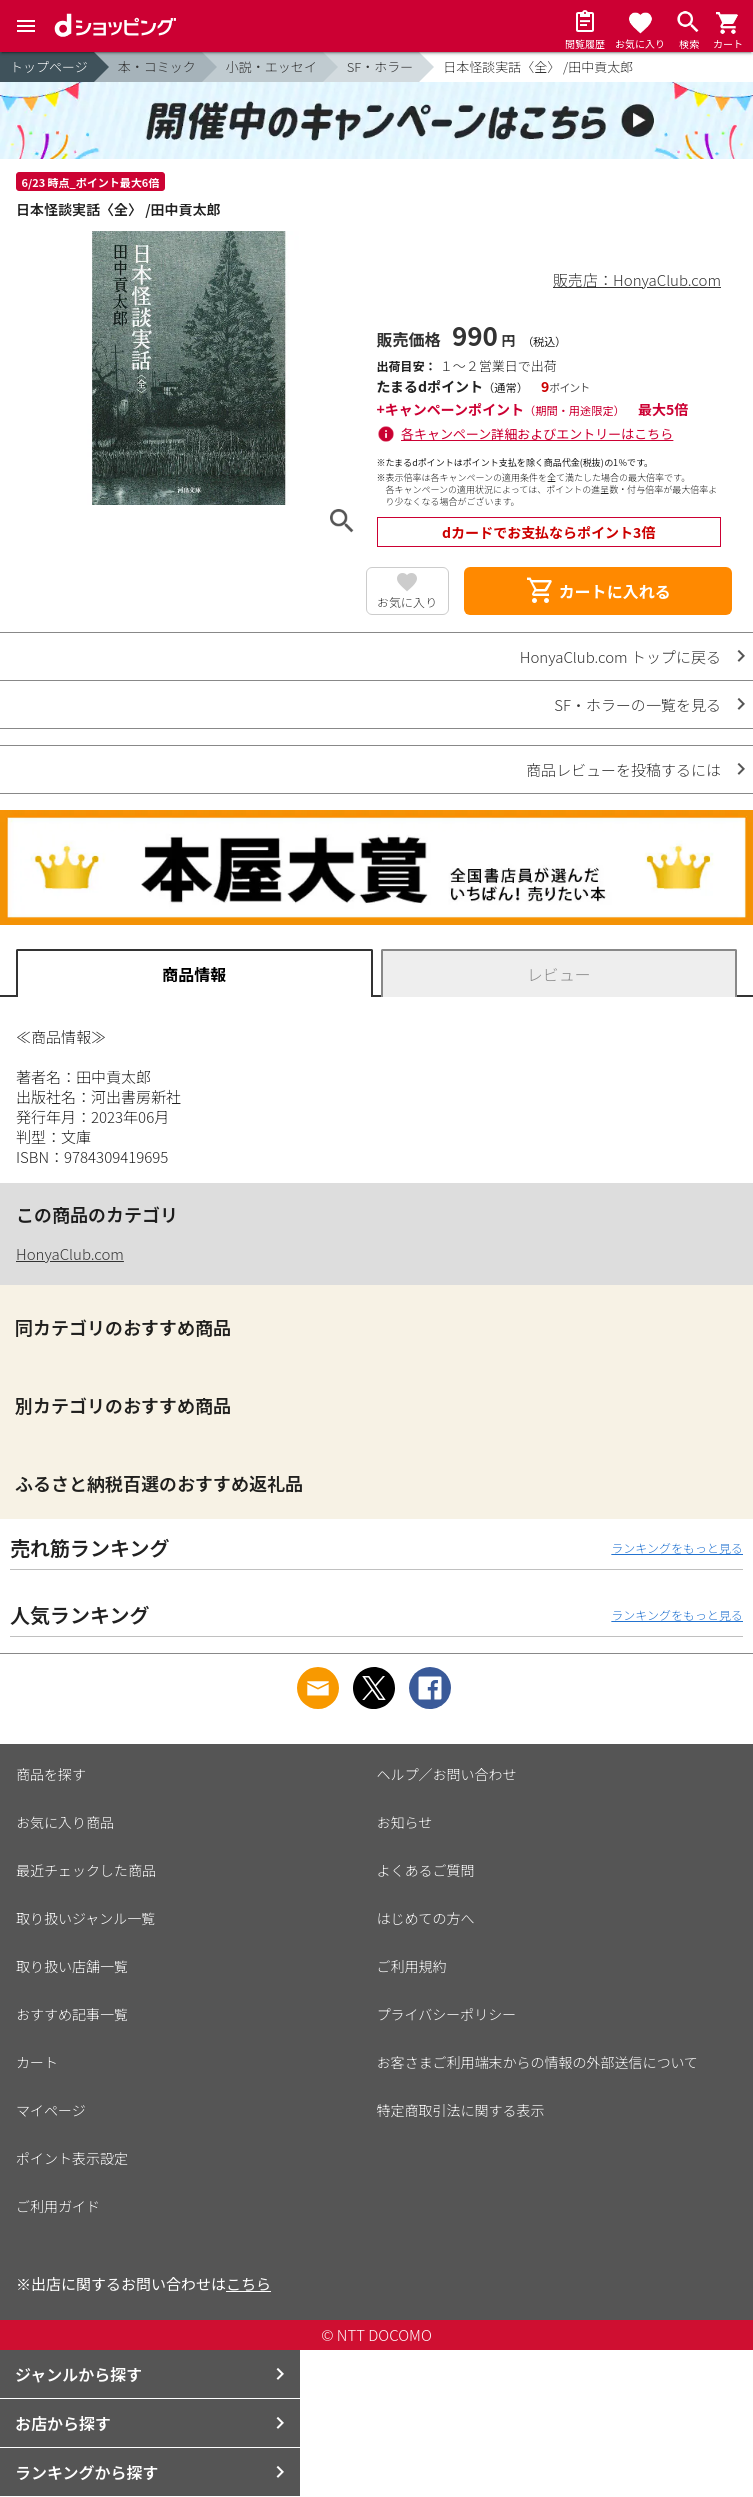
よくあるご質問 (426, 1870)
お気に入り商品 (65, 1822)
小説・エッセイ (271, 66)
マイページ (51, 2110)
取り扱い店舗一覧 (72, 1966)
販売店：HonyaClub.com (637, 279)
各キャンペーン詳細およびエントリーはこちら (537, 433)
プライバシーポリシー (447, 2014)
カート (37, 2062)
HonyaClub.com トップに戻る (620, 656)
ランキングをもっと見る (677, 1547)
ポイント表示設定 (72, 2158)
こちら (248, 2283)
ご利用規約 (412, 1966)
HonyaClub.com (70, 1253)
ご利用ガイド (58, 2206)
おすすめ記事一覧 (72, 2014)
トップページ (49, 66)
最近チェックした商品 (86, 1870)
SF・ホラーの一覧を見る (637, 704)
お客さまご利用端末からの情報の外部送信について (538, 2062)
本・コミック (157, 66)
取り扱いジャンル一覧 (85, 1918)
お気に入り (407, 601)
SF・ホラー (380, 66)
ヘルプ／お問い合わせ (447, 1774)
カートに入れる (598, 591)
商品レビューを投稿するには (623, 769)
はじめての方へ (426, 1918)
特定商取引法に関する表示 (461, 2110)
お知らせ (405, 1822)
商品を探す (51, 1774)
